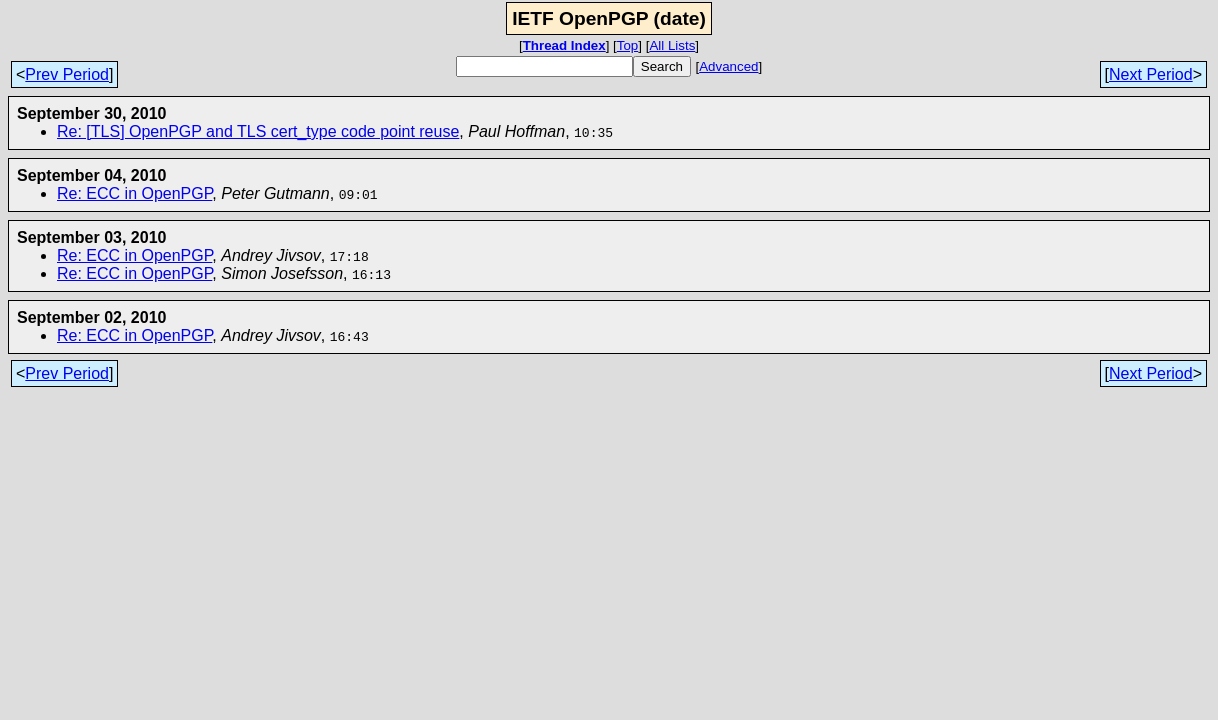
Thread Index (564, 45)
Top (628, 45)
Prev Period (67, 74)
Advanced (728, 66)
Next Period (1151, 74)
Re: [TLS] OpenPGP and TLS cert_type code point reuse (258, 131)
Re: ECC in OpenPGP (134, 193)
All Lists (672, 45)
